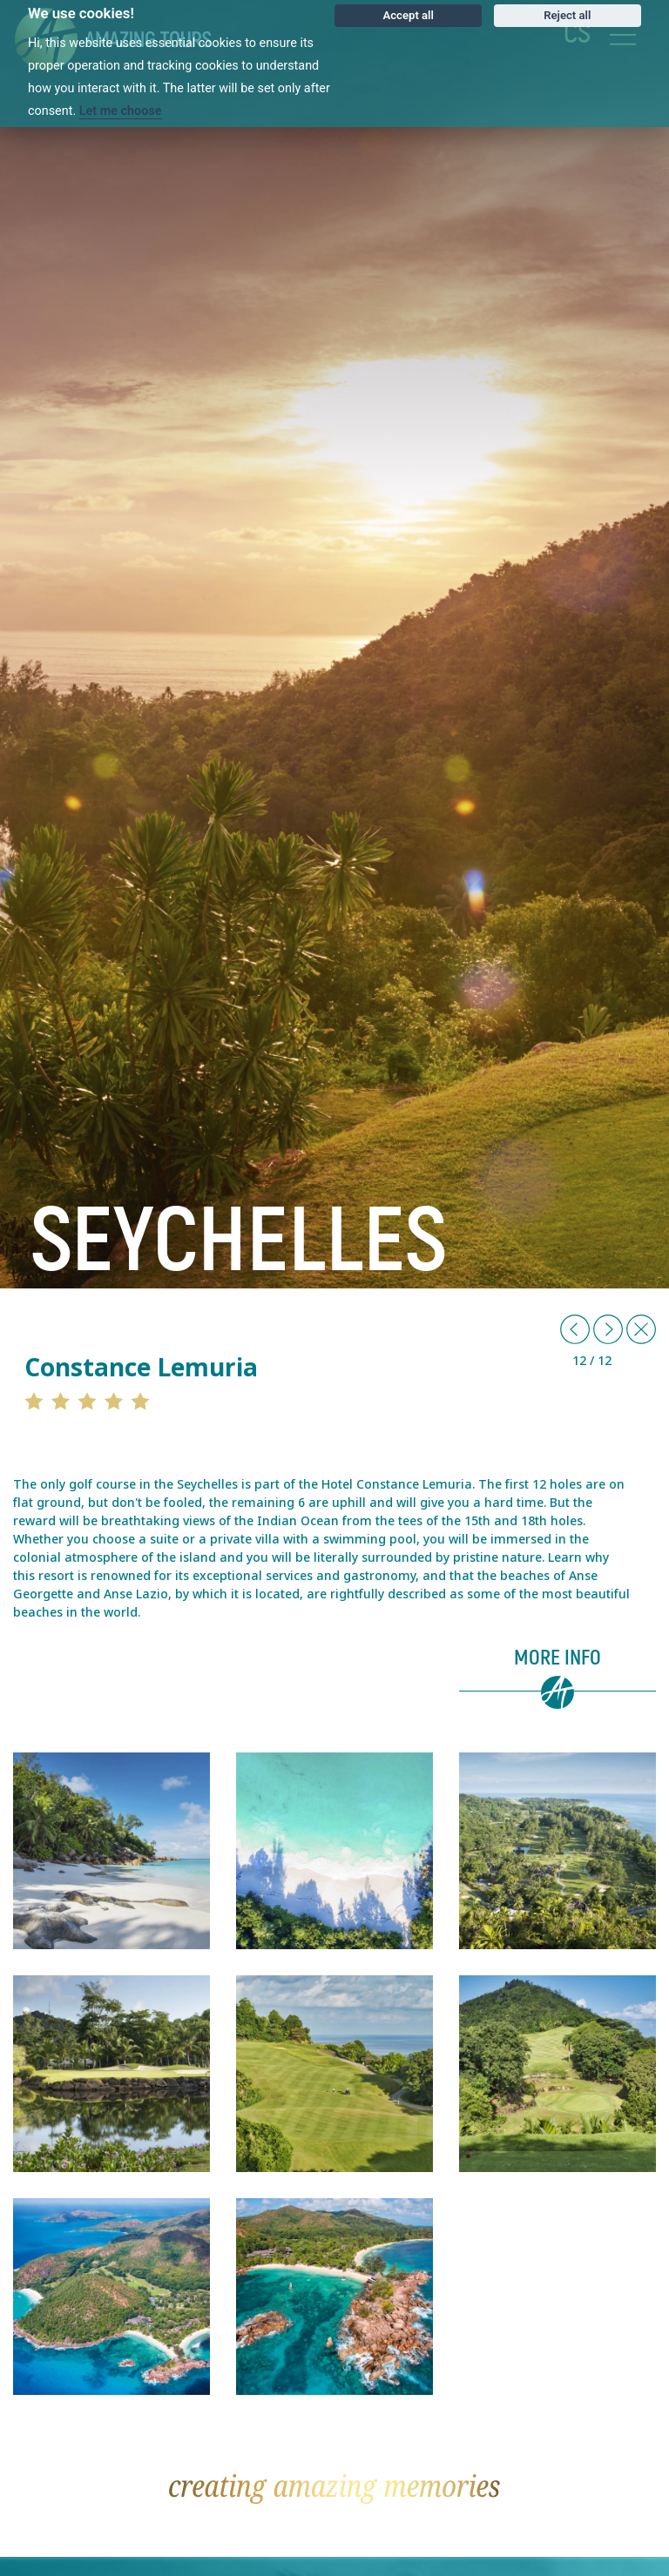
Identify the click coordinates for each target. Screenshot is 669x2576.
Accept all (408, 15)
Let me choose (120, 111)
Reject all (567, 15)
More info (557, 1658)
